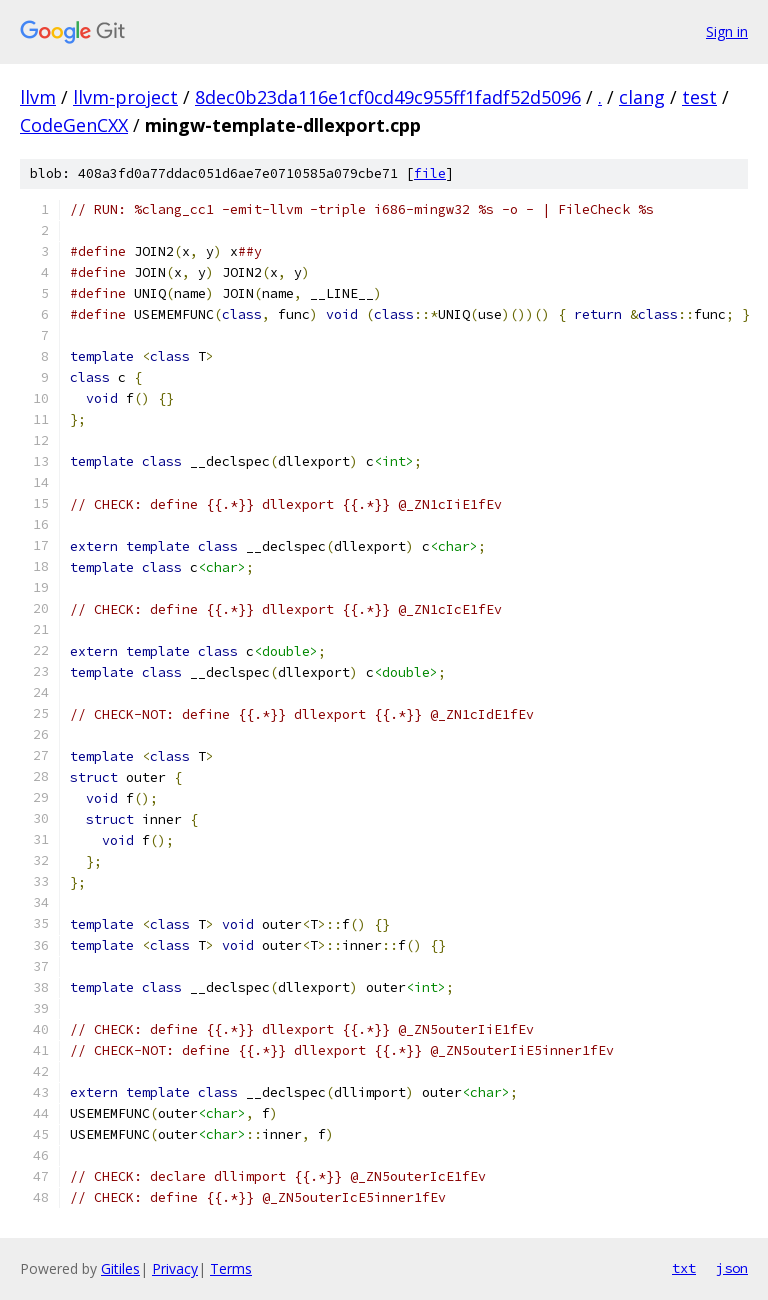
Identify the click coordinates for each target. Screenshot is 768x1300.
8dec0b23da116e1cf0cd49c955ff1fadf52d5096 (388, 97)
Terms (231, 1268)
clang (642, 97)
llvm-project (125, 97)
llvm (38, 97)
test (699, 97)
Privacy (175, 1268)
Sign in (727, 31)
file (430, 173)
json (732, 1268)
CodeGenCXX (74, 125)
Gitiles (120, 1268)
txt (684, 1268)
